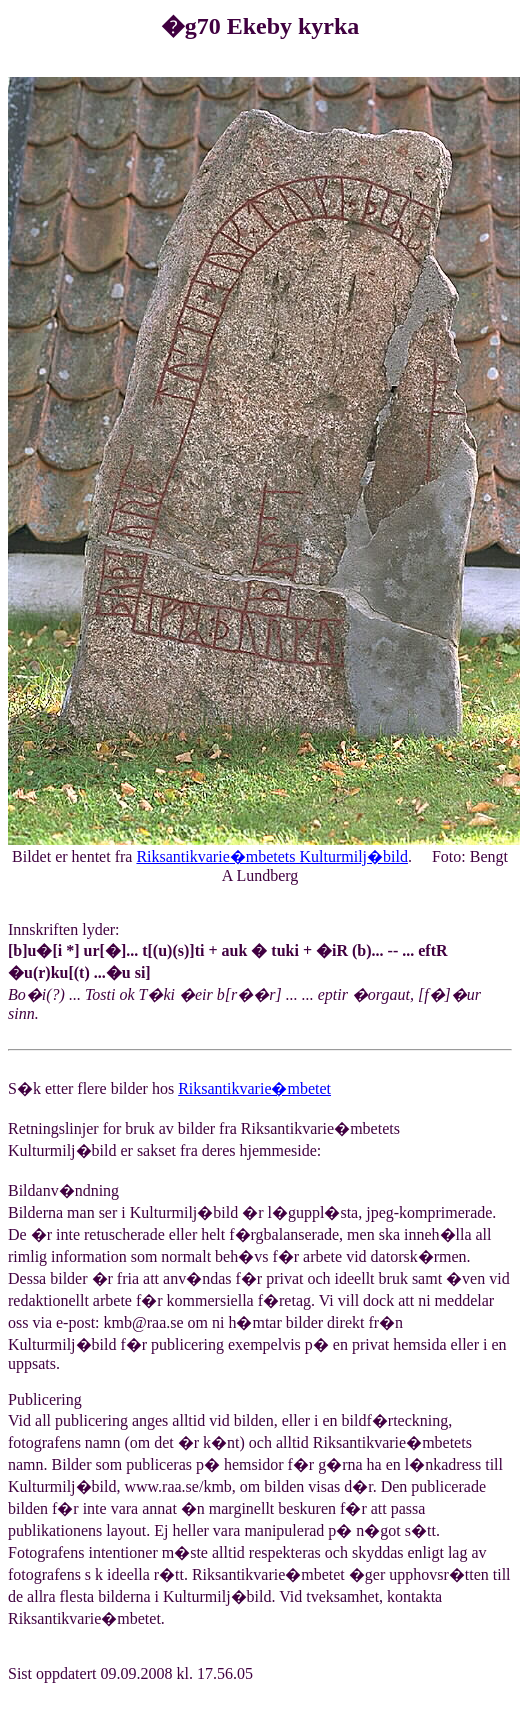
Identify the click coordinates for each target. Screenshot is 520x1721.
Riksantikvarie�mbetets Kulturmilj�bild (272, 856)
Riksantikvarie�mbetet (254, 1088)
